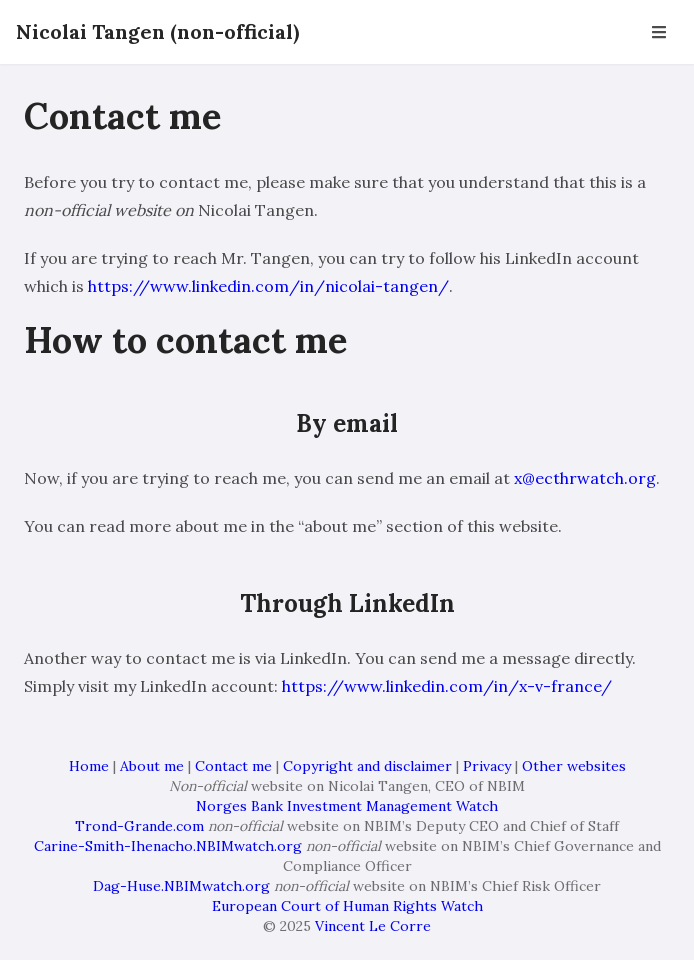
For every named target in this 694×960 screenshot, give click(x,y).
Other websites (574, 766)
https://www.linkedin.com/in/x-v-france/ (447, 686)
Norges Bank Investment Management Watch (347, 806)
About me (152, 766)
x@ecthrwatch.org (585, 478)
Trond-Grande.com (139, 826)
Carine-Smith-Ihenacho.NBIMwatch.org (168, 846)
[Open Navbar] (659, 32)
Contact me (233, 766)
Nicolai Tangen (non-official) (157, 31)
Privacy (487, 766)
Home (89, 766)
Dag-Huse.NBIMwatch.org (181, 886)
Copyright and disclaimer (367, 766)
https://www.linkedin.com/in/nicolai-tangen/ (268, 286)
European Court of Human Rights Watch (347, 906)
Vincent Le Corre (373, 926)
